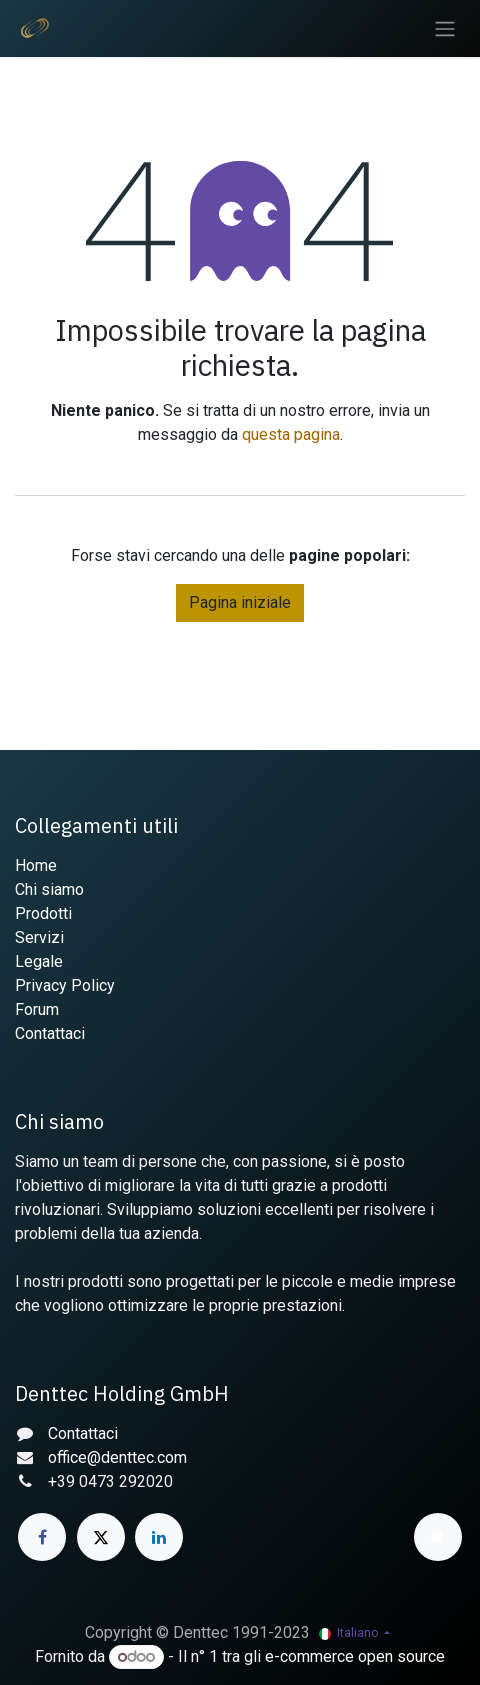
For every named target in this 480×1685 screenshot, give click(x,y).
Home (36, 865)
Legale (39, 961)
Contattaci (50, 1033)
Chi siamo (49, 889)
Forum (37, 1009)
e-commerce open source (355, 1656)
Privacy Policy (65, 985)
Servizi (39, 937)
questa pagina (291, 434)
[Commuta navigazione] (445, 28)
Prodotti (43, 913)
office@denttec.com (117, 1457)
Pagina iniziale (240, 602)
